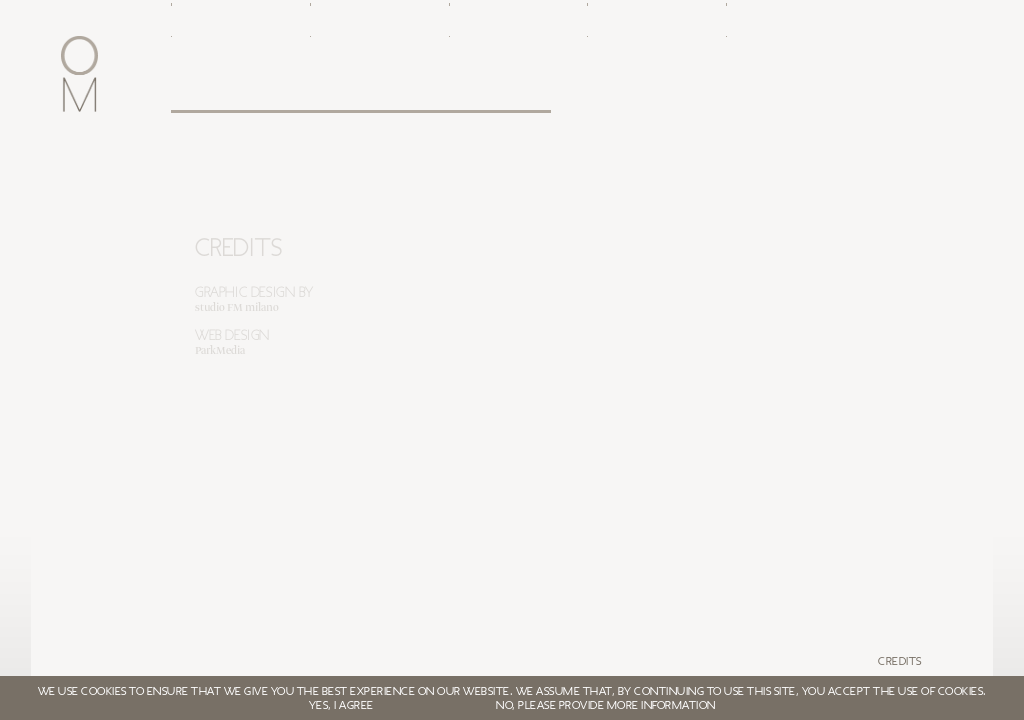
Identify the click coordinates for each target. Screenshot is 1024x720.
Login (742, 92)
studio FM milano (237, 308)
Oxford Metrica (204, 92)
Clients (471, 92)
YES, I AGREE (341, 705)
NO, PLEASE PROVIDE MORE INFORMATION (606, 705)
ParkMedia (220, 351)
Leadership (341, 92)
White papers (620, 92)
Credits (900, 661)
